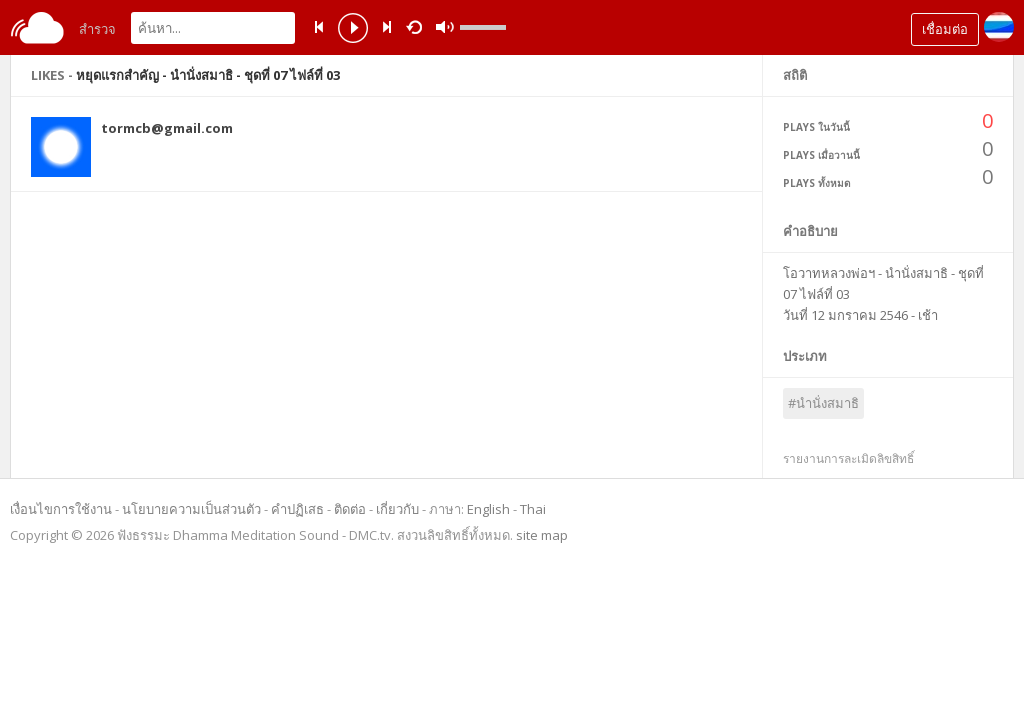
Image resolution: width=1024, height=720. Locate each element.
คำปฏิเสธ (297, 509)
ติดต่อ (350, 509)
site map (542, 535)
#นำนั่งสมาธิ (823, 403)
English (488, 509)
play (353, 30)
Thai (533, 509)
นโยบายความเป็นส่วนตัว (191, 509)
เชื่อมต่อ (945, 29)
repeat (417, 26)
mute (640, 27)
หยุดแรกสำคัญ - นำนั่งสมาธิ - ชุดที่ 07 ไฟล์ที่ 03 (208, 75)
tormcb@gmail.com (167, 128)
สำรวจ (97, 29)
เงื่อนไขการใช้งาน (61, 509)
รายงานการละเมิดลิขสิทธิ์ (848, 458)
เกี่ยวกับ (397, 509)
